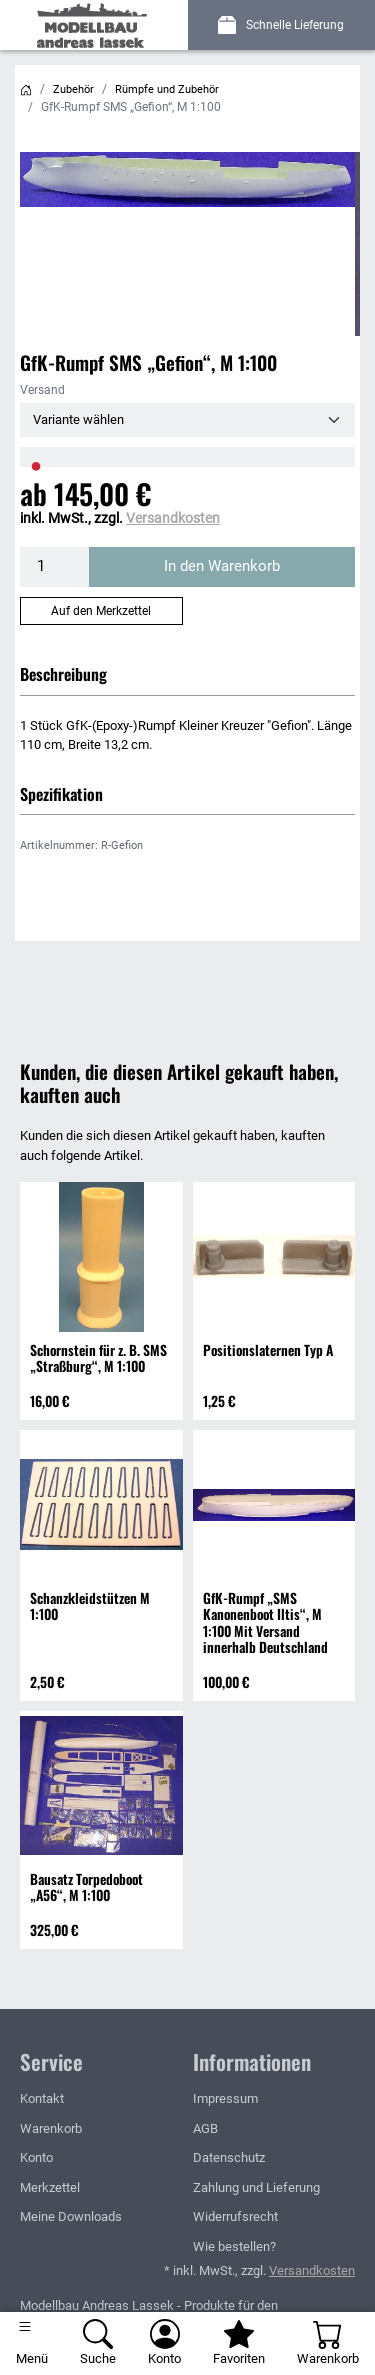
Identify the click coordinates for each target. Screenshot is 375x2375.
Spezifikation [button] (61, 794)
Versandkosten (173, 518)
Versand (42, 390)
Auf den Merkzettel (101, 611)
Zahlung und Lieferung (256, 2187)
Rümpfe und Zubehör (167, 89)
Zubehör (73, 89)
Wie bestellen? (234, 2246)
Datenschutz (229, 2157)
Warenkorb (51, 2128)
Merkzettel (50, 2187)
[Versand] (187, 420)
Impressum (225, 2098)
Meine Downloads (71, 2216)
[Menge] (55, 567)
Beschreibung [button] (63, 674)
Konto (36, 2157)
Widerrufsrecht (235, 2216)
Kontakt (42, 2098)
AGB (205, 2128)
